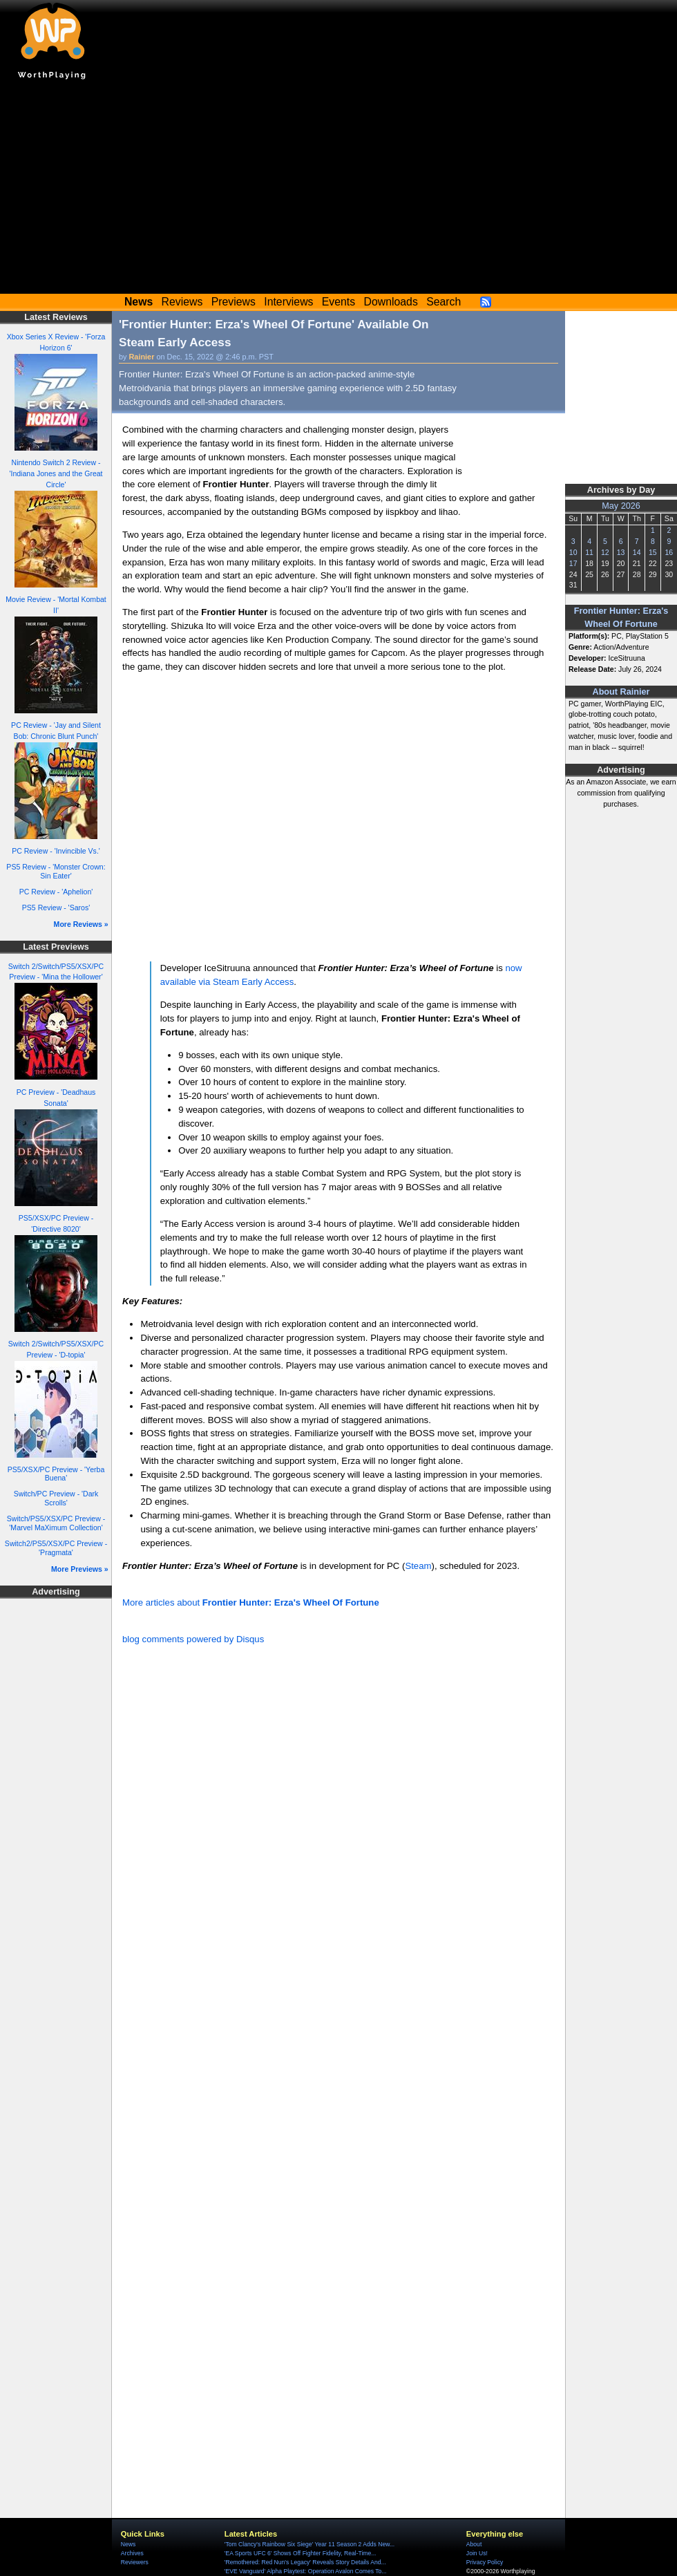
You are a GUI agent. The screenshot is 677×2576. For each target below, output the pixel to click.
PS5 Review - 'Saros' (56, 907)
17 (573, 563)
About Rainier (621, 692)
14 (637, 552)
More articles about (250, 1602)
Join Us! (477, 2553)
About (473, 2544)
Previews (233, 302)
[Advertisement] (338, 190)
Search (443, 302)
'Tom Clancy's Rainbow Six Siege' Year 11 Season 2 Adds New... (309, 2544)
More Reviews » (81, 924)
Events (338, 302)
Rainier (142, 356)
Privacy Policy (484, 2562)
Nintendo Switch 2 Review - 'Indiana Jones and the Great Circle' (55, 473)
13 (621, 552)
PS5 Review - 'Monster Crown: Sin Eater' (55, 871)
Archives (132, 2553)
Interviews (288, 302)
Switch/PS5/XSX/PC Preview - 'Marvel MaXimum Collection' (56, 1523)
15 (653, 552)
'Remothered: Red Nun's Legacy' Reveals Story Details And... (305, 2562)
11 (589, 552)
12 (605, 552)
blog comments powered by (193, 1639)
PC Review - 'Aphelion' (56, 891)
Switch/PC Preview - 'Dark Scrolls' (56, 1498)
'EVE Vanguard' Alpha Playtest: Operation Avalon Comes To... (306, 2571)
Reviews (182, 302)
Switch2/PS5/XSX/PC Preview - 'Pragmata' (56, 1548)
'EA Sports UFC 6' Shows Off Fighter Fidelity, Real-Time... (300, 2553)
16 (669, 552)
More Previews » (79, 1569)
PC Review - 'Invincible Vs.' (56, 851)
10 (573, 552)
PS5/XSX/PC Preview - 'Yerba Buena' (56, 1474)
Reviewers (135, 2562)
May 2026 (621, 506)
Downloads (391, 302)
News (128, 2544)
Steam (418, 1566)
